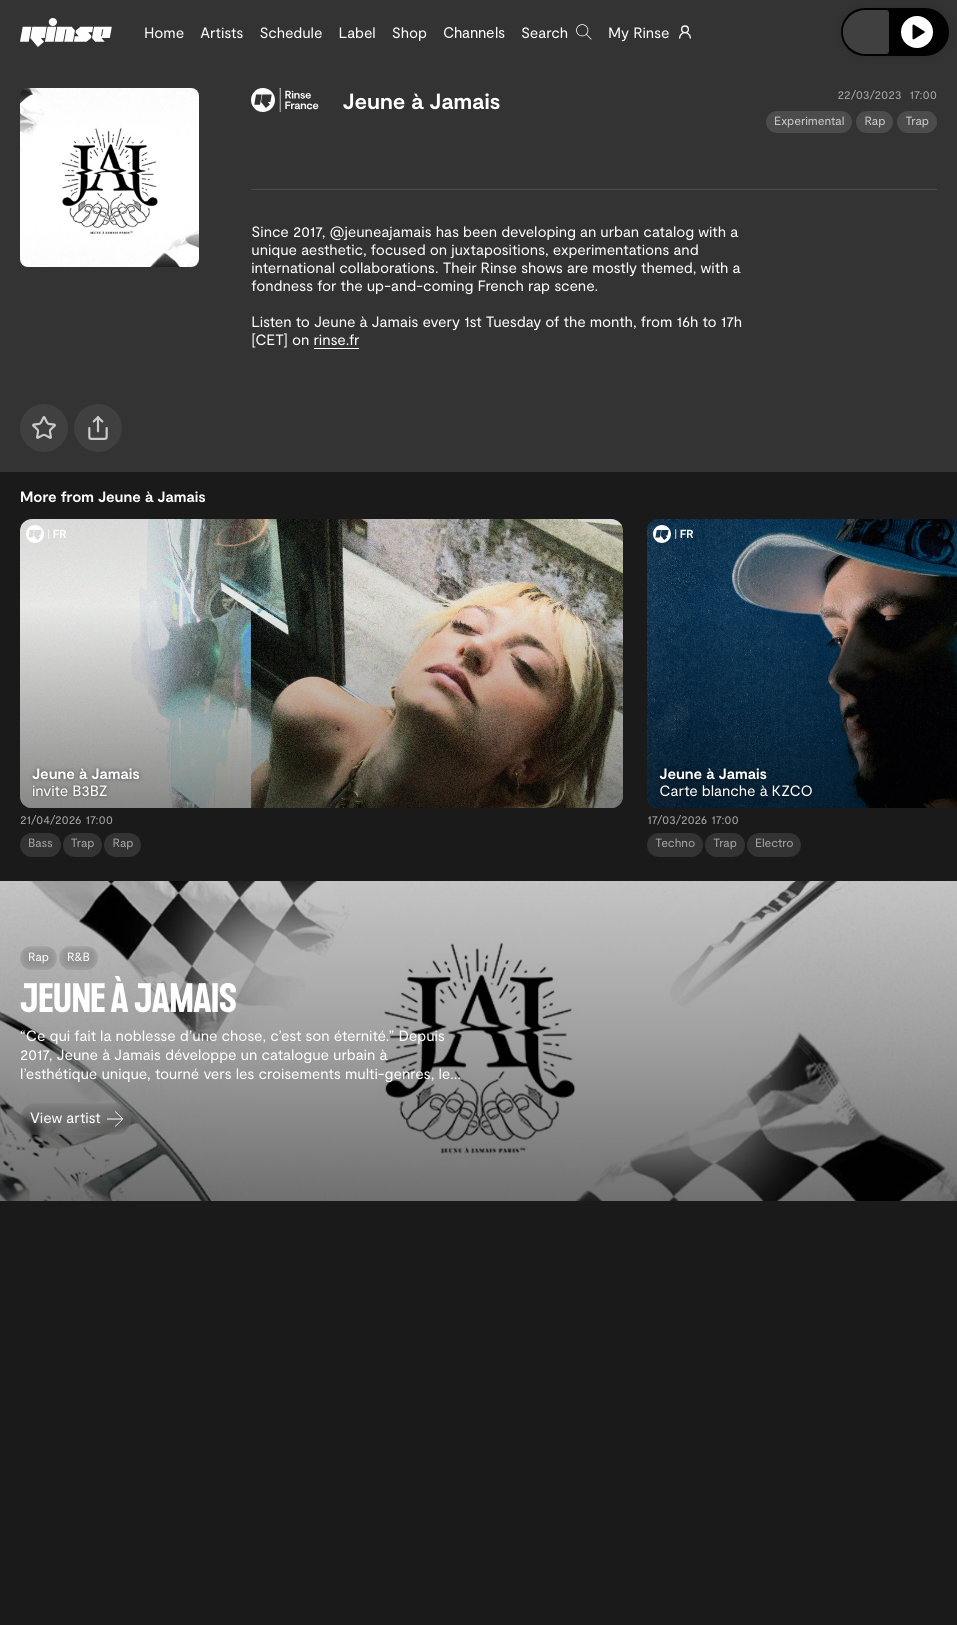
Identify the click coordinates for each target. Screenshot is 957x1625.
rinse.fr (337, 339)
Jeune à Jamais (422, 101)
